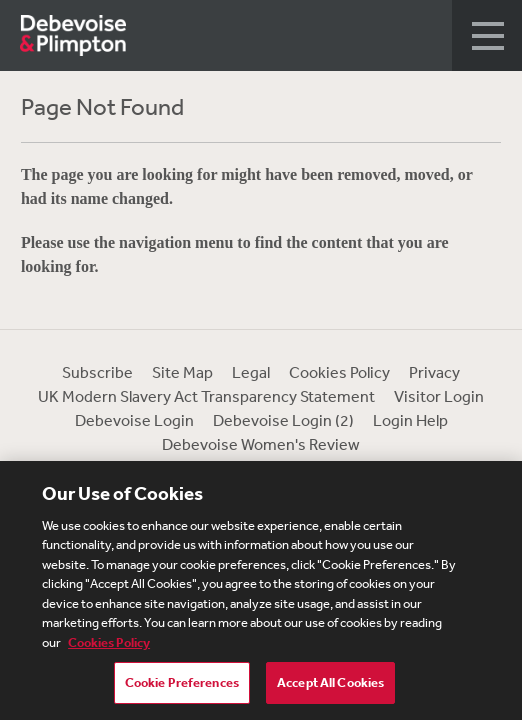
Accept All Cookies (330, 684)
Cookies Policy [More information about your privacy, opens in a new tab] (109, 644)
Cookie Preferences (182, 684)
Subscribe (97, 372)
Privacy (434, 372)
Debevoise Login (134, 420)
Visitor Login (439, 396)
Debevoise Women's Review (261, 444)
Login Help (410, 420)
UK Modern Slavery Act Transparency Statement (206, 396)
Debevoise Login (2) (283, 420)
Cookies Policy (339, 372)
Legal (251, 372)
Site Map (182, 372)
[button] (487, 35)
